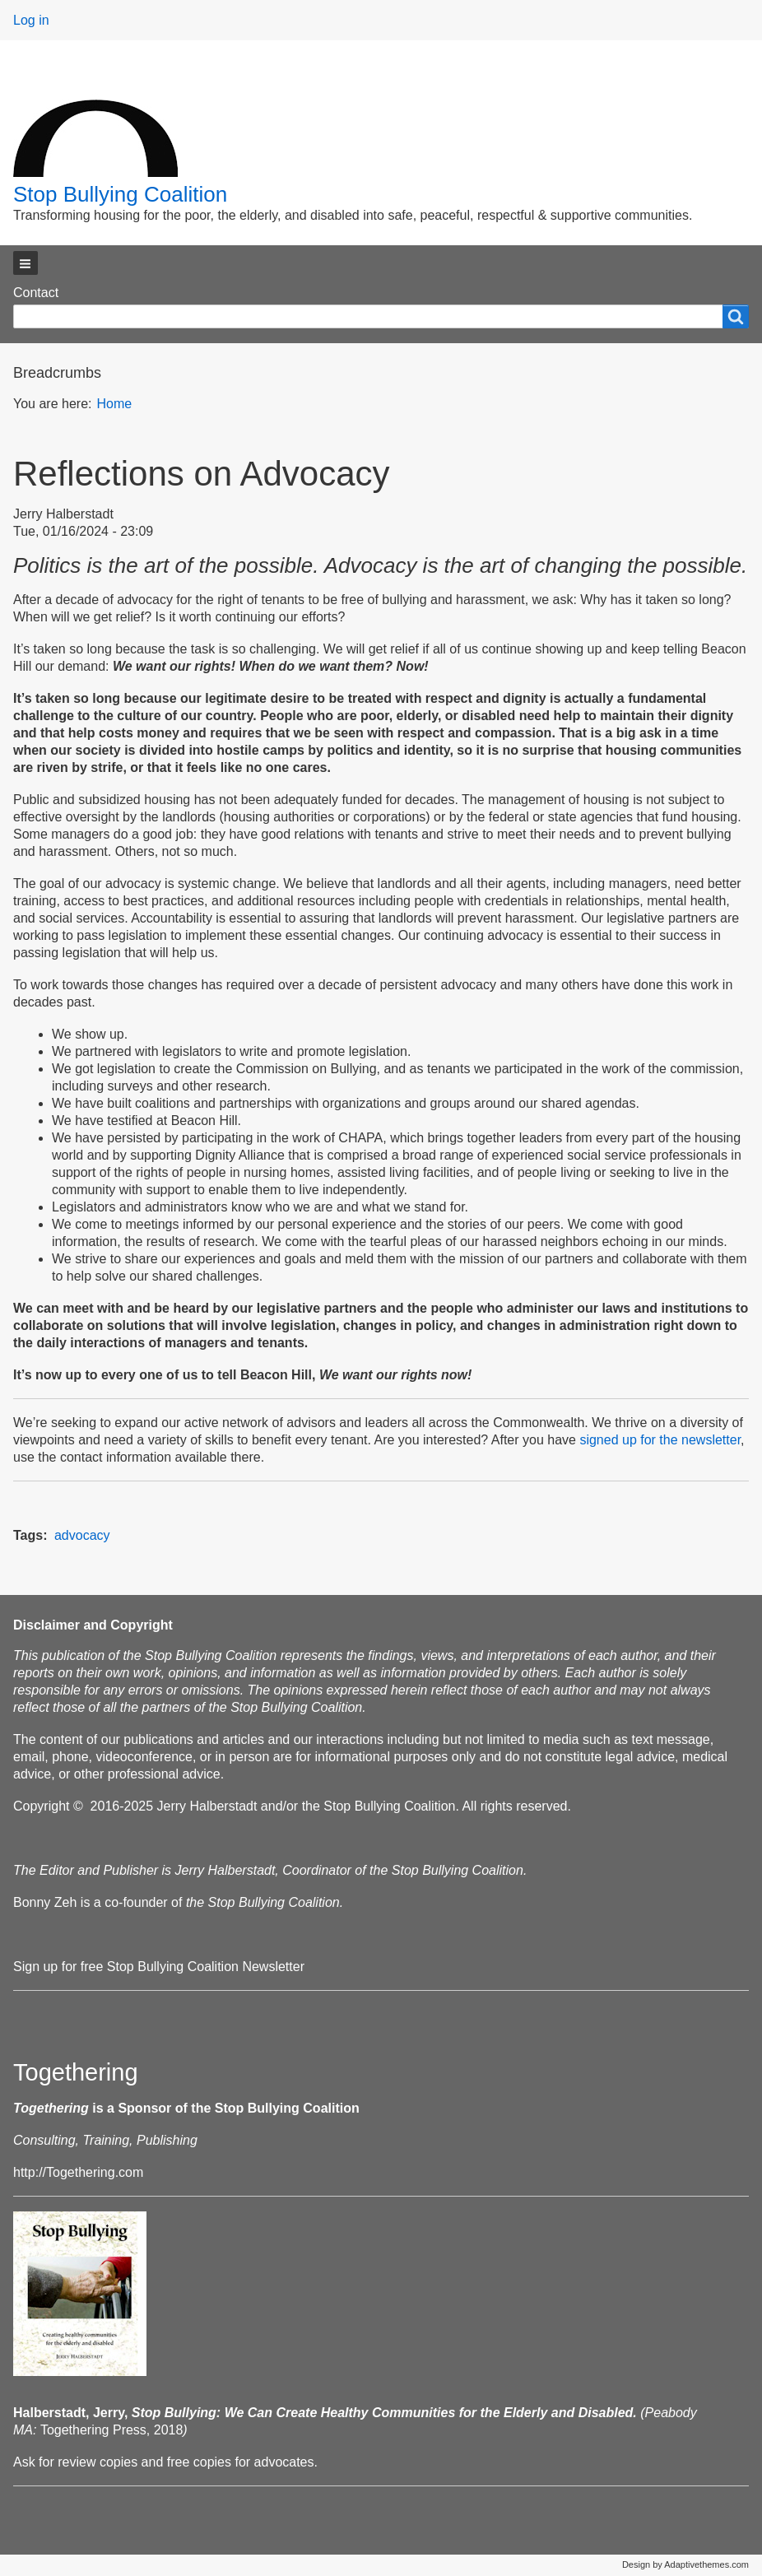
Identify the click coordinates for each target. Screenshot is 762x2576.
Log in (31, 20)
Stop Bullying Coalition (120, 194)
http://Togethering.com (78, 2172)
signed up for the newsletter (660, 1440)
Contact (35, 293)
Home (114, 404)
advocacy (82, 1535)
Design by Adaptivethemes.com (685, 2564)
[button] (25, 263)
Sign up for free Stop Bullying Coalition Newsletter (158, 1967)
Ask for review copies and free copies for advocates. (165, 2462)
